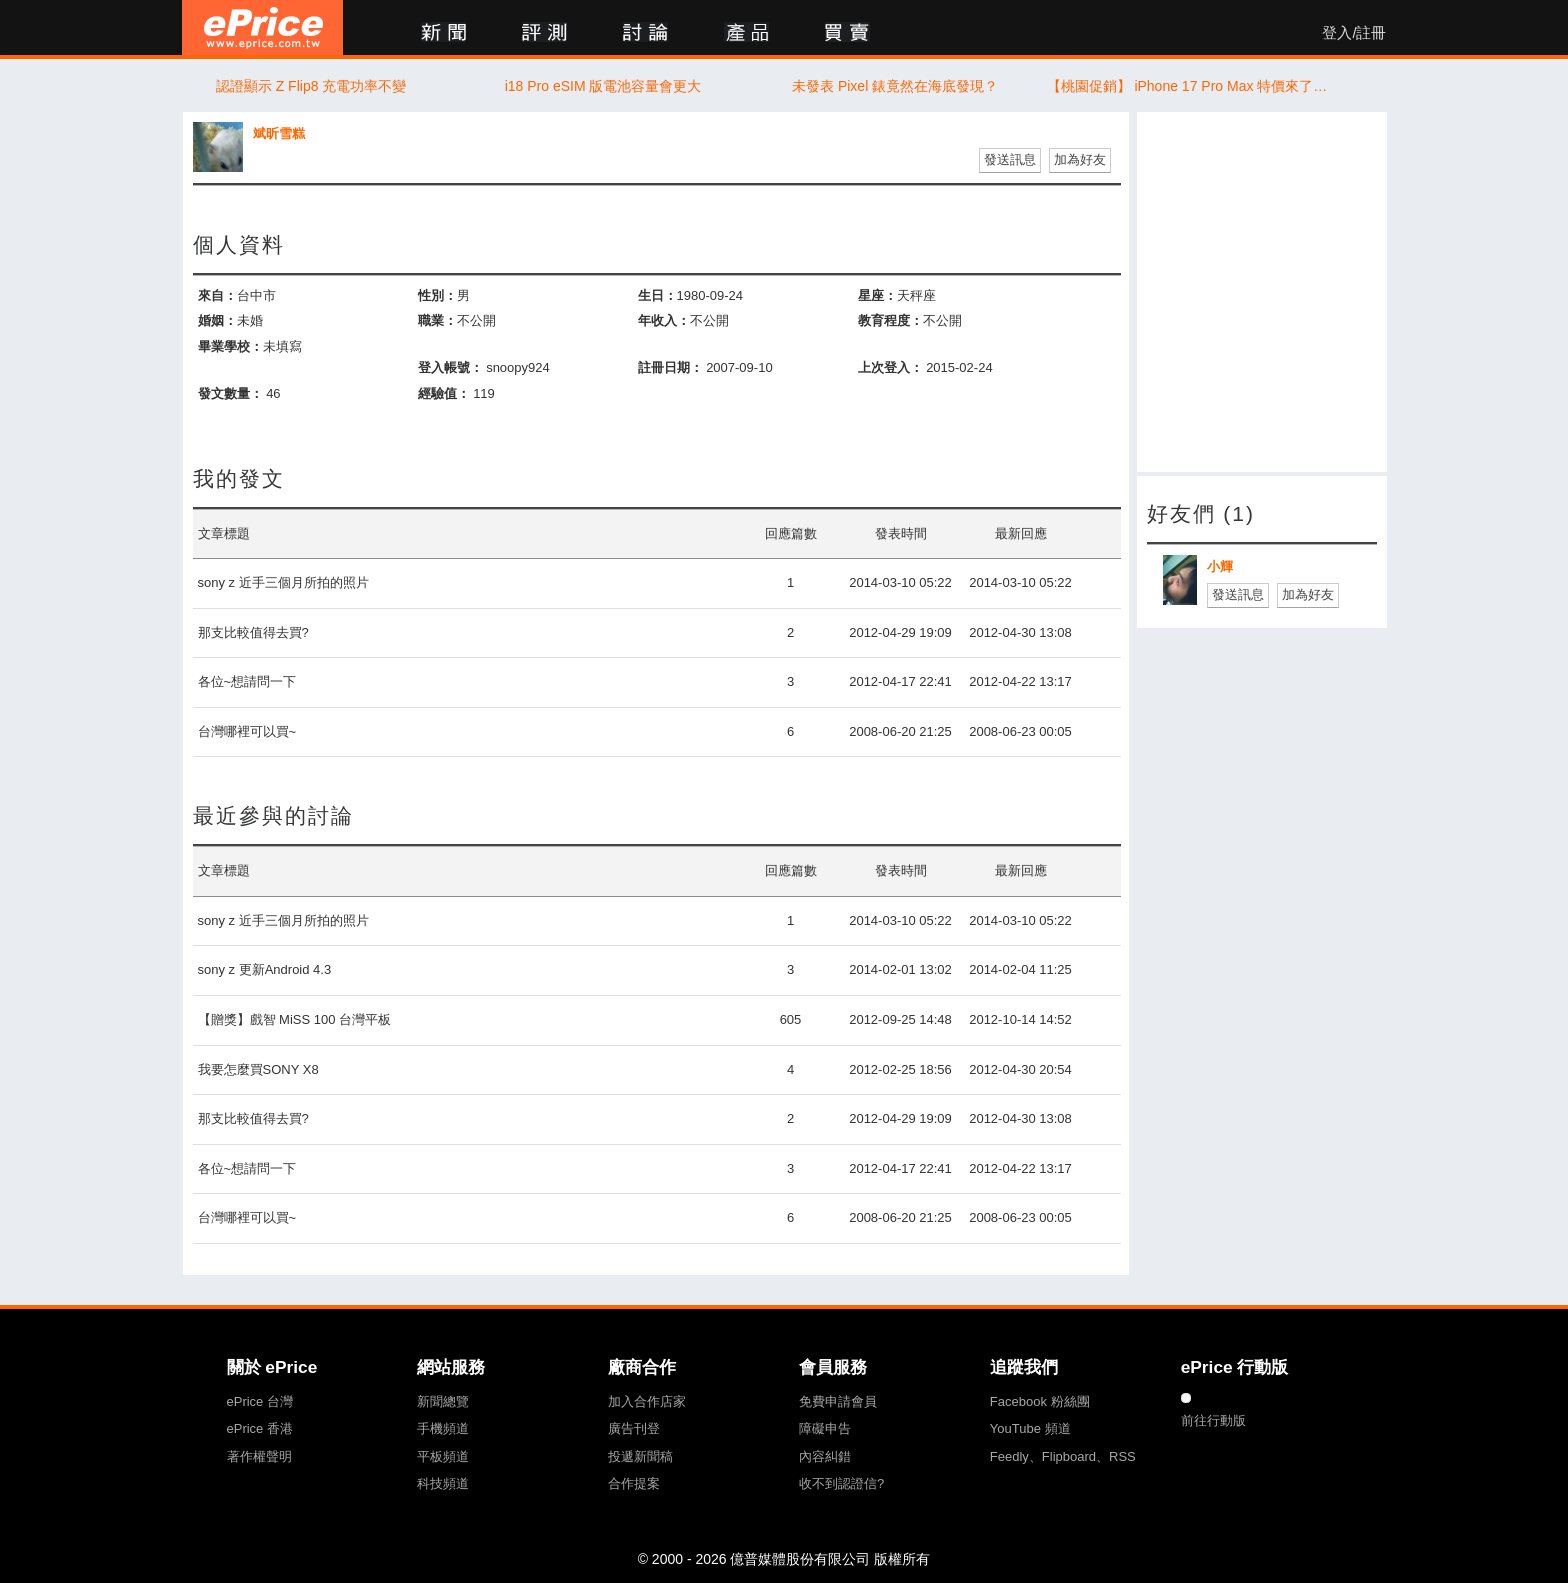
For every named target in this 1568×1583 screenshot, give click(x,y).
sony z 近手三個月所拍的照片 (283, 582)
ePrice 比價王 (262, 27)
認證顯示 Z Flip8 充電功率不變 (311, 86)
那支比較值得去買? (253, 632)
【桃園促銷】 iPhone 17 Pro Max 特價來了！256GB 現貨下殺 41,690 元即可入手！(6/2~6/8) (1187, 86)
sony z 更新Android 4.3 (265, 969)
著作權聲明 (259, 1456)
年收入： (664, 320)
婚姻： (217, 320)
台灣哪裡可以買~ (247, 731)
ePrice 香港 (260, 1428)
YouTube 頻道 (1030, 1428)
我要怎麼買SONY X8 (258, 1069)
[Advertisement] (1262, 292)
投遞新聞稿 (640, 1456)
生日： (657, 295)
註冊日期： (670, 367)
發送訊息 (1010, 159)
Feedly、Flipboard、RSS (1063, 1456)
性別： (437, 295)
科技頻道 (443, 1483)
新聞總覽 (443, 1401)
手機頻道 (443, 1428)
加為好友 (1080, 159)
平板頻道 (443, 1456)
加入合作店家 (647, 1401)
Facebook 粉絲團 (1040, 1401)
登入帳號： (450, 367)
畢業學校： (230, 346)
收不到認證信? (841, 1483)
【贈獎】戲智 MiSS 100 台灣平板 (295, 1019)
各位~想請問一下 (247, 681)
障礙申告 (825, 1428)
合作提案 (634, 1483)
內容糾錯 (825, 1456)
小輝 (1220, 566)
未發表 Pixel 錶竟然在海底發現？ (895, 86)
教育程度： (890, 320)
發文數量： (230, 393)
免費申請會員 (838, 1401)
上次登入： (890, 367)
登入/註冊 (1354, 33)
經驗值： (444, 393)
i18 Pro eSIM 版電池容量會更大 (603, 86)
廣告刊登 (634, 1428)
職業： (437, 320)
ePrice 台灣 (260, 1401)
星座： (877, 295)
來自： (217, 295)
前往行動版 (1213, 1420)
